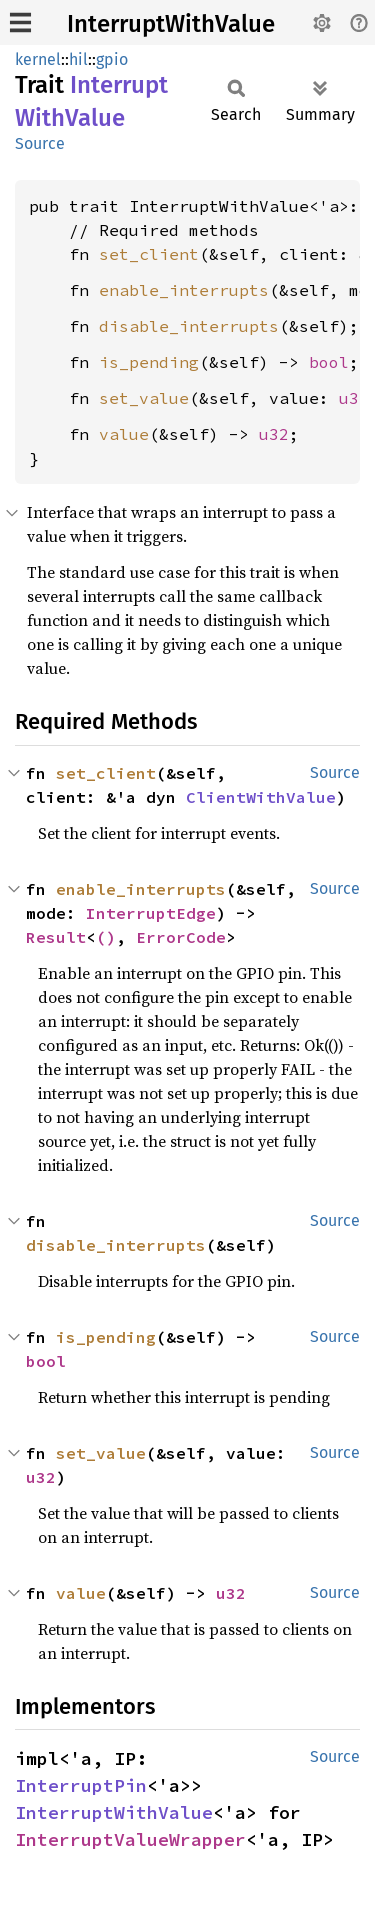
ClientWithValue (261, 797)
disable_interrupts (189, 326)
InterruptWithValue (171, 24)
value (124, 434)
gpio (112, 59)
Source (40, 143)
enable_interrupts (184, 290)
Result (56, 937)
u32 (354, 398)
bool (329, 362)
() (106, 937)
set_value (144, 398)
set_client (149, 254)
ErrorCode (181, 937)
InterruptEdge (151, 913)
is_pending (149, 362)
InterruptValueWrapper (130, 1839)
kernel (38, 59)
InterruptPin (81, 1785)
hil (78, 59)
